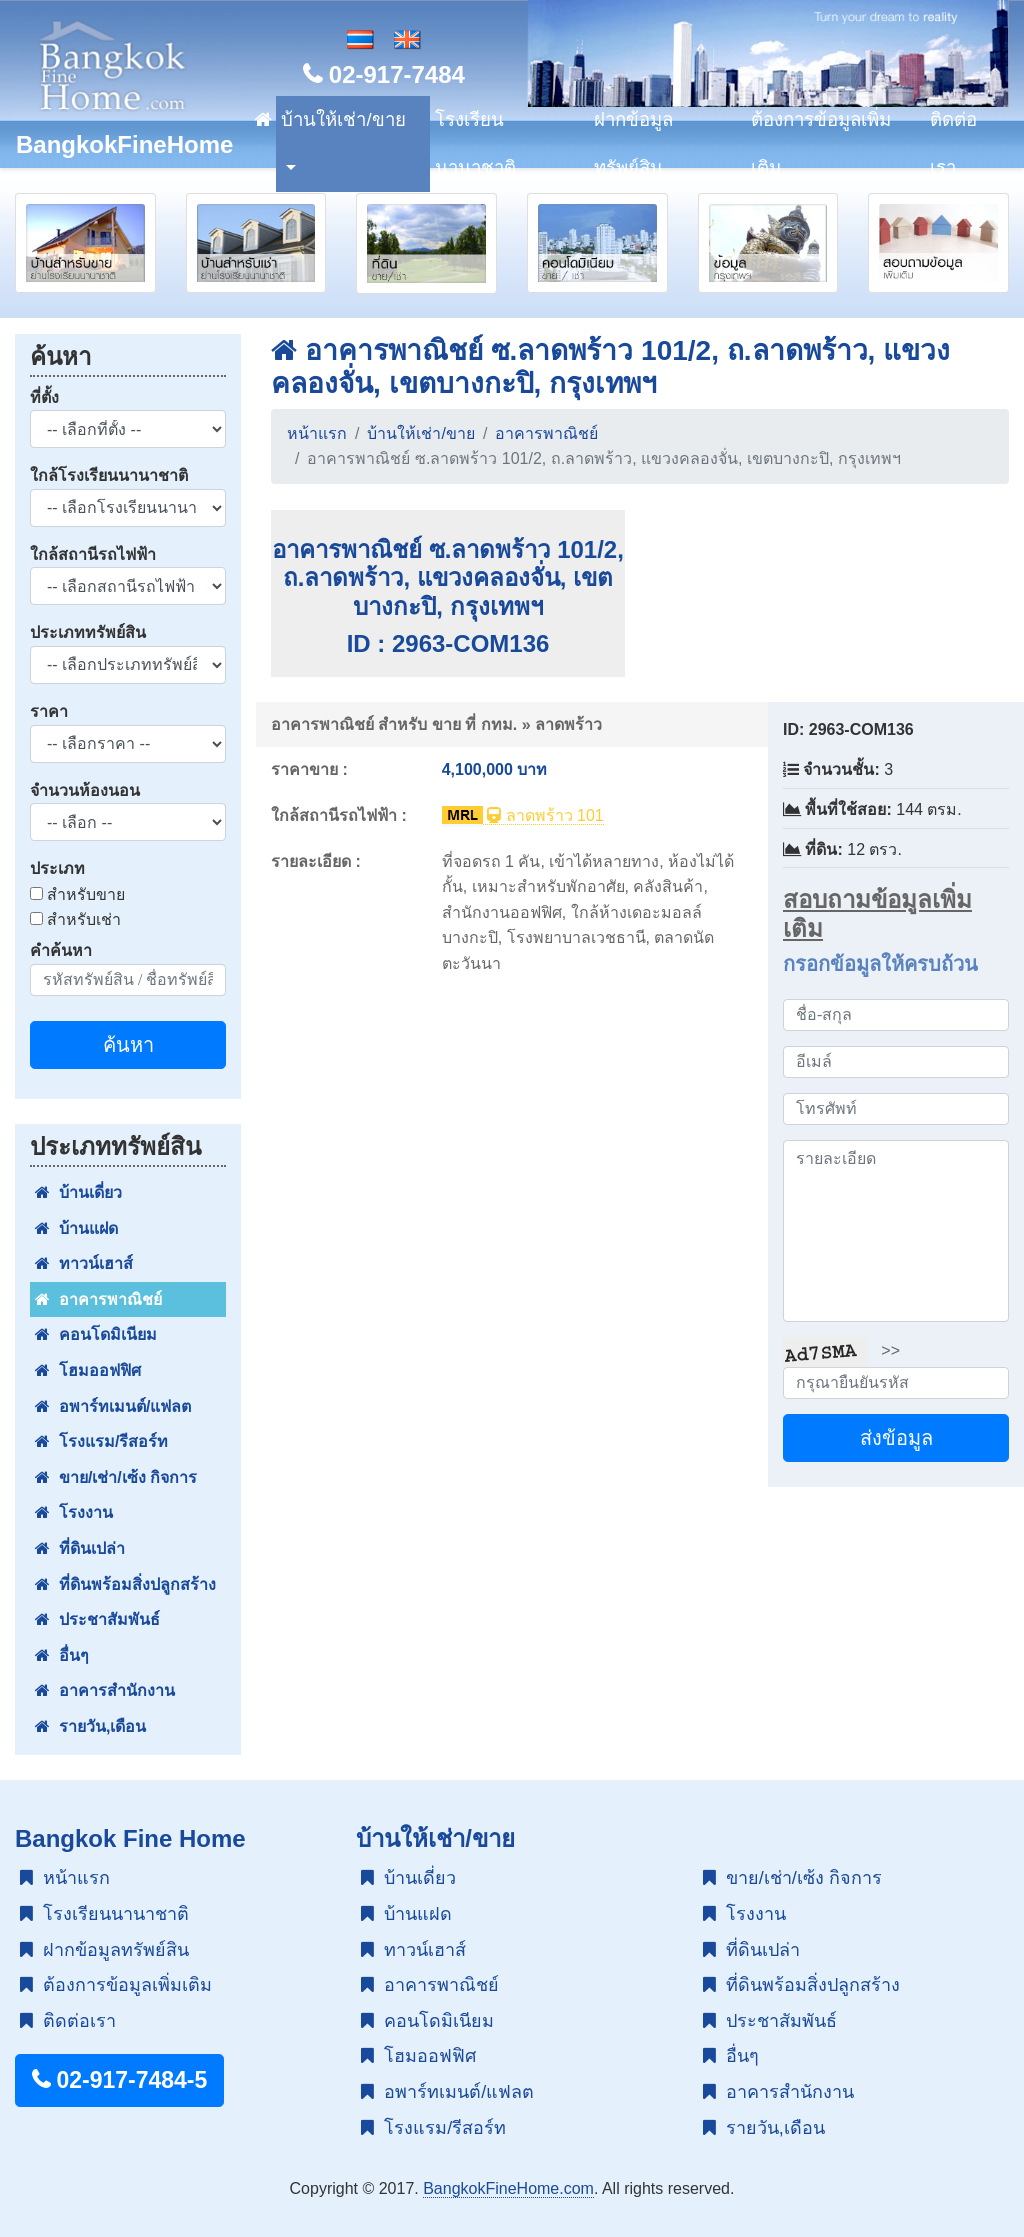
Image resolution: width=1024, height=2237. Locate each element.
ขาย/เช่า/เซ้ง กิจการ (116, 1477)
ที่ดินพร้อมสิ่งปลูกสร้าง (125, 1584)
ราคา (49, 711)
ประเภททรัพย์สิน (88, 632)
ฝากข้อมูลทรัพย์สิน (633, 143)
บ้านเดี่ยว (78, 1192)
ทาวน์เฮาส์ (84, 1263)
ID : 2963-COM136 (448, 643)
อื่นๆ (62, 1655)
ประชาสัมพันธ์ (97, 1619)
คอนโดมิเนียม (96, 1334)
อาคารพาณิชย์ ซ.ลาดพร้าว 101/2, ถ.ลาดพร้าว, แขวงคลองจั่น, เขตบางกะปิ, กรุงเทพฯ (448, 578)
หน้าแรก (317, 433)
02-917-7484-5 (119, 2080)
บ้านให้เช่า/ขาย (343, 119)
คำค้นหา (61, 950)
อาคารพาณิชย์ (98, 1299)
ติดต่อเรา (953, 143)
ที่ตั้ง (44, 397)
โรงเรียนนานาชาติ (475, 143)
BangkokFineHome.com (508, 2188)
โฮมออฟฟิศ (88, 1370)
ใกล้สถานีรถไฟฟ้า (93, 554)
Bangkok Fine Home (130, 1838)
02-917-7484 (384, 74)
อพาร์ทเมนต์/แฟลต (113, 1406)
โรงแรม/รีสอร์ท (101, 1441)
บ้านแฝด (76, 1228)
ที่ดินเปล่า (80, 1548)
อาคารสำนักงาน (105, 1690)
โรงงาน (74, 1512)
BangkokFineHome (124, 143)
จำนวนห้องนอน (85, 790)
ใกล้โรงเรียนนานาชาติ (109, 475)
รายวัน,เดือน (90, 1726)
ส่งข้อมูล (896, 1438)
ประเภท (57, 868)
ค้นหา (128, 1045)
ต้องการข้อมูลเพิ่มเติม (821, 143)
